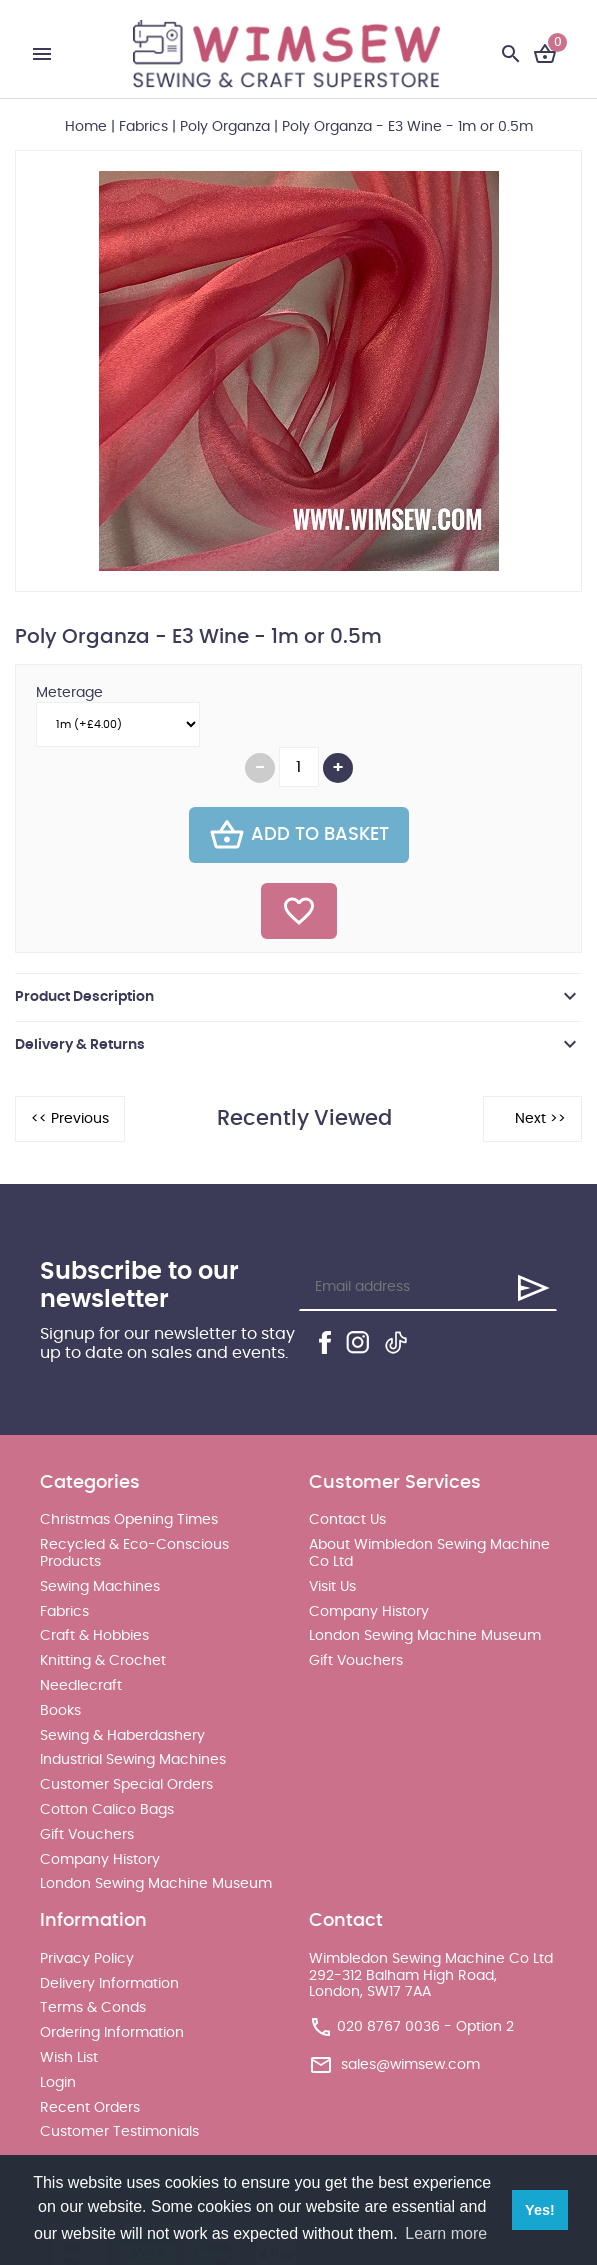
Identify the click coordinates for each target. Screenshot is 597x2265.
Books (60, 1711)
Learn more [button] (446, 2233)
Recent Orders (90, 2108)
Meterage (69, 693)
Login (58, 2083)
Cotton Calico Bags (107, 1810)
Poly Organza (225, 127)
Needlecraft (81, 1686)
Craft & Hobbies (94, 1636)
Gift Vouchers (87, 1835)
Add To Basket (299, 835)
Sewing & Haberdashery (122, 1736)
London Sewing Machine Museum (156, 1884)
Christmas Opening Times (129, 1520)
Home (86, 127)
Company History (100, 1860)
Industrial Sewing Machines (133, 1760)
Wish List (69, 2058)
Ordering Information (112, 2033)
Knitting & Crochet (103, 1661)
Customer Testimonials (119, 2132)
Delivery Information (109, 1984)
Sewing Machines (100, 1587)
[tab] (298, 997)
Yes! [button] (540, 2210)
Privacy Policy (87, 1959)
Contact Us (347, 1520)
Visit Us (332, 1587)
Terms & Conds (93, 2008)
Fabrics (143, 127)
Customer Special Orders (126, 1785)
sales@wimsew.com (410, 2065)
